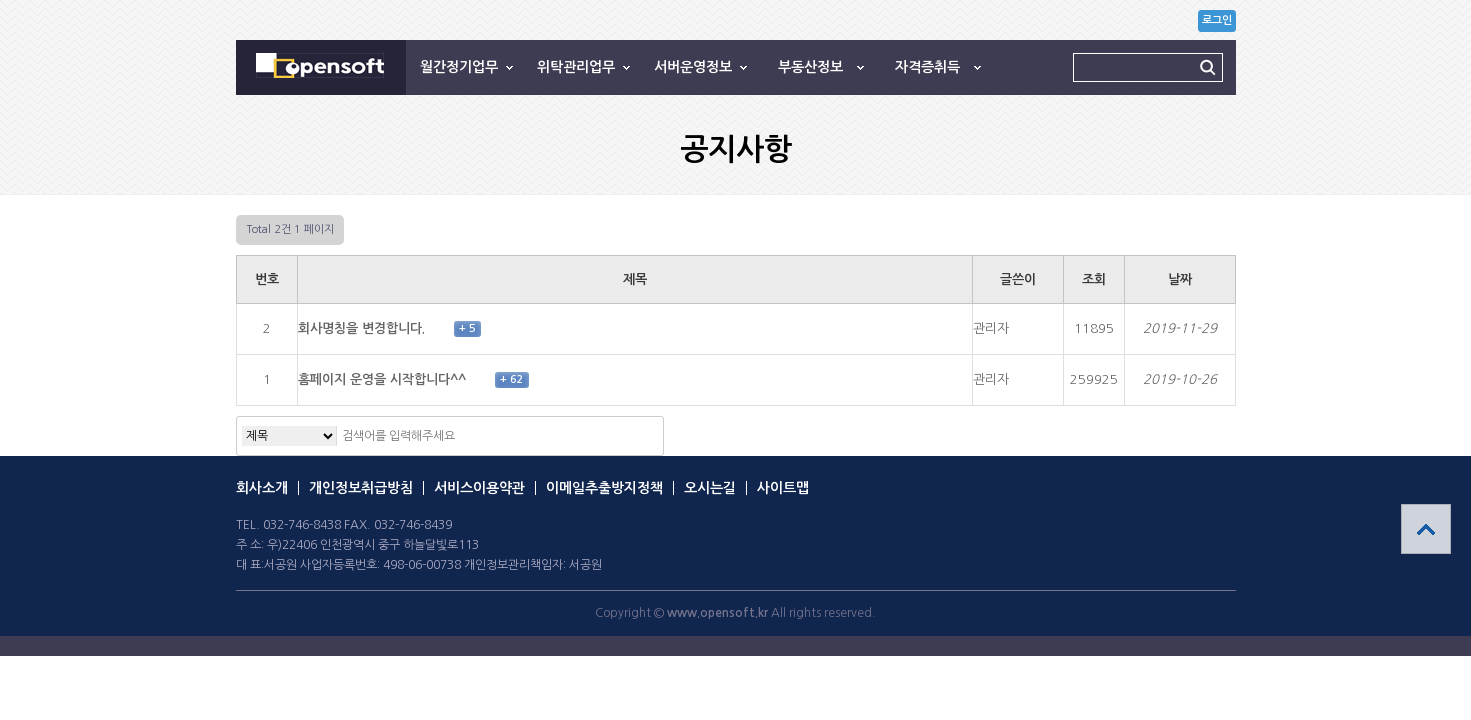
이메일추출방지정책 (604, 488)
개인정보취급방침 (361, 488)
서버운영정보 (693, 67)
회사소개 (262, 488)
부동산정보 (810, 67)
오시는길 (710, 488)
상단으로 (1426, 529)
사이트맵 (783, 488)
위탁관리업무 (576, 67)
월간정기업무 (459, 67)
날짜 (1180, 279)
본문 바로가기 (0, 0)
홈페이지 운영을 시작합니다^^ (384, 379)
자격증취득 (927, 67)
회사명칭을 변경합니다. (363, 328)
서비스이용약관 (479, 488)
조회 (1094, 279)
